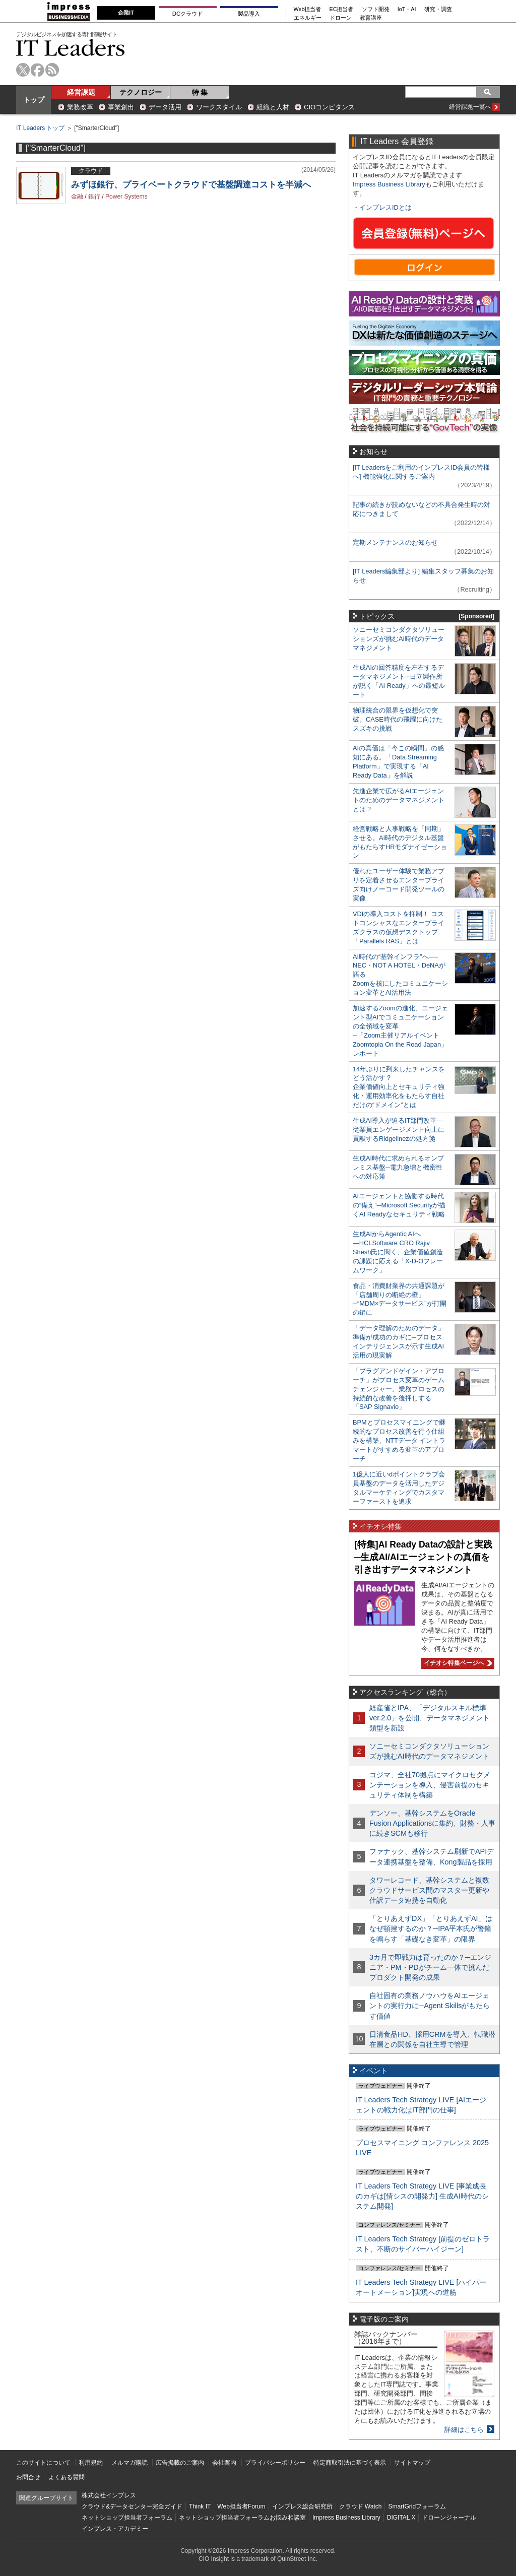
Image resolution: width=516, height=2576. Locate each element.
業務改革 (80, 107)
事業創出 (121, 107)
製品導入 (249, 14)
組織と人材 (272, 107)
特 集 (200, 92)
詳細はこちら (464, 2429)
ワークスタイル (219, 107)
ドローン (341, 18)
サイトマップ (412, 2462)
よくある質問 (66, 2477)
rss (52, 70)
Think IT (200, 2506)
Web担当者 (307, 9)
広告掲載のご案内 (180, 2462)
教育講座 (371, 18)
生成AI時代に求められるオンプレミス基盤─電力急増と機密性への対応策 (398, 1167)
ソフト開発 (376, 9)
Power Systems (126, 196)
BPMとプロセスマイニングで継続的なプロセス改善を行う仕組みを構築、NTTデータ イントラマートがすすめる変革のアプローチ (399, 1440)
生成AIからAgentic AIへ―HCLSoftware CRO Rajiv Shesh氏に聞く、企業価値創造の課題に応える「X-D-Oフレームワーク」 (398, 1252)
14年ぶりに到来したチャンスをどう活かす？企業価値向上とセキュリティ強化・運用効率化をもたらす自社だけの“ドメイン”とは (399, 1087)
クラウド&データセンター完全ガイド (132, 2506)
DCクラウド (187, 14)
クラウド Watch (360, 2506)
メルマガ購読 (129, 2462)
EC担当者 (342, 9)
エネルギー (307, 18)
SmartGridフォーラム (417, 2506)
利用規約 (91, 2462)
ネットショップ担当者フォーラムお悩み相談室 (242, 2517)
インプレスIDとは (385, 207)
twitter (23, 70)
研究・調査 (438, 9)
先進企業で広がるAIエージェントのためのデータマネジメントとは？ (398, 800)
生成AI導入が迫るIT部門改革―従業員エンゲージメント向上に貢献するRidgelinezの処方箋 (398, 1129)
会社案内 (224, 2462)
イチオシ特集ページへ (456, 1663)
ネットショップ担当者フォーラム (127, 2517)
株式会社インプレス (109, 2495)
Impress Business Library (389, 184)
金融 (77, 196)
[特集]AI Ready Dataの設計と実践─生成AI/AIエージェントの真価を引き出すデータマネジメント (423, 1556)
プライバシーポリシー (275, 2462)
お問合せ (28, 2477)
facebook (37, 70)
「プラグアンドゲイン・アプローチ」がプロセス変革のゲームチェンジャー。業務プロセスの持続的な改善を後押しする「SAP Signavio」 (398, 1389)
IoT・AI (407, 9)
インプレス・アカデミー (115, 2528)
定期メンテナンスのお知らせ (395, 542)
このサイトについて (43, 2462)
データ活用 (165, 107)
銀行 (94, 196)
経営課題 (81, 92)
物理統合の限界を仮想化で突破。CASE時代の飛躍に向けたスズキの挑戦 (397, 719)
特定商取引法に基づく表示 (349, 2462)
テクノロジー (140, 92)
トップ (33, 100)
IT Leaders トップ (40, 128)
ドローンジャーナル (449, 2517)
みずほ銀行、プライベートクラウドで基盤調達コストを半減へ (191, 184)
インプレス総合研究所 (302, 2506)
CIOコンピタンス (329, 107)
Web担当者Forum (241, 2506)
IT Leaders (70, 47)
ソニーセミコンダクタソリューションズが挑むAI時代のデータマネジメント (398, 639)
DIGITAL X (401, 2517)
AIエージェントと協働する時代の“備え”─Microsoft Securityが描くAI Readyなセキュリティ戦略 (399, 1205)
